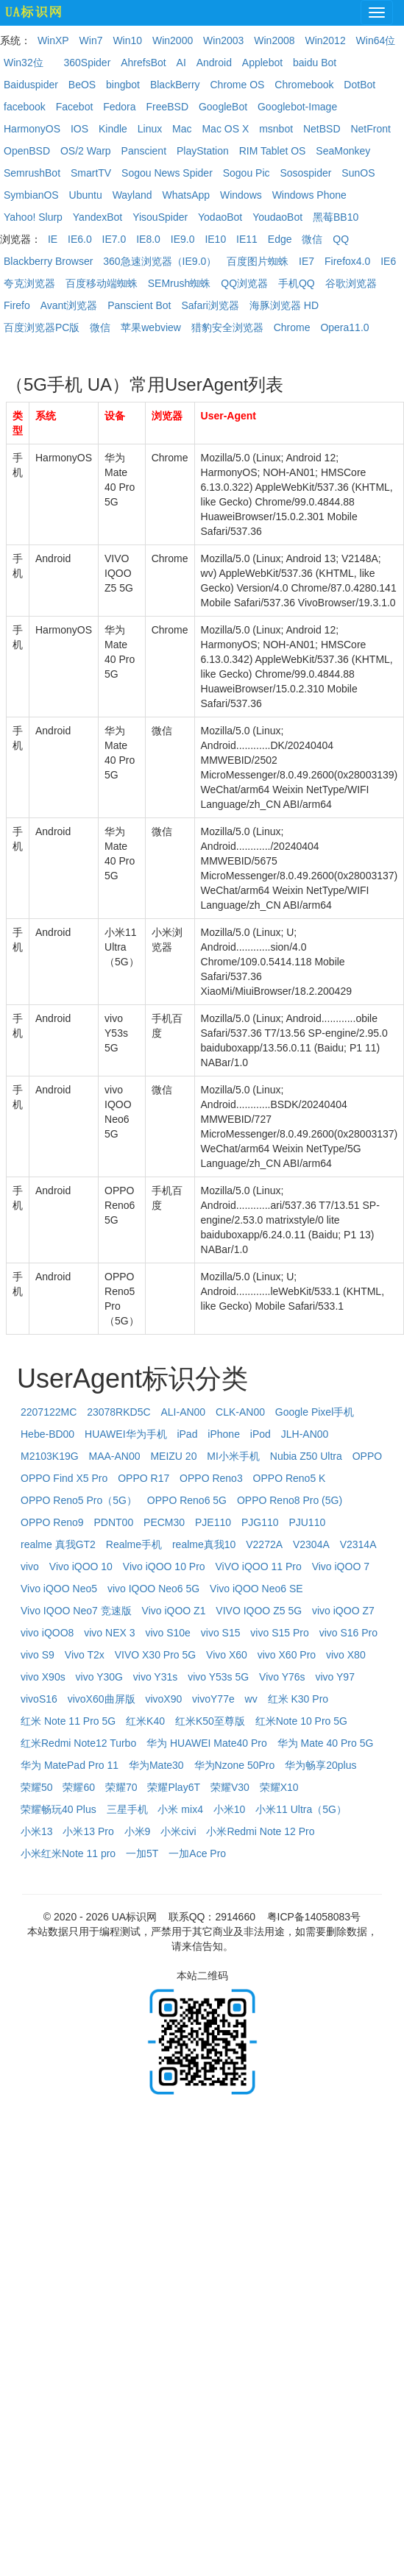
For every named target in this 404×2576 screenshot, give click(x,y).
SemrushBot (32, 173)
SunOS (358, 173)
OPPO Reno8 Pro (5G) (289, 1500)
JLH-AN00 (305, 1434)
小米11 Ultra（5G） (301, 1809)
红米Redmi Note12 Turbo (78, 1743)
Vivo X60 (226, 1655)
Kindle (113, 129)
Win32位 (23, 62)
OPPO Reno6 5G (187, 1500)
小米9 (137, 1831)
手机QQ (296, 283)
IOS (79, 129)
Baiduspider (31, 85)
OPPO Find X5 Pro (64, 1478)
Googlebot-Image (297, 107)
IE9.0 (183, 239)
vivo (30, 1566)
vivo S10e (167, 1633)
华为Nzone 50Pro (234, 1765)
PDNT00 (114, 1522)
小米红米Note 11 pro (68, 1853)
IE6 (388, 261)
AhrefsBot (143, 62)
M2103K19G (50, 1456)
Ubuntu (85, 195)
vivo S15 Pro (279, 1633)
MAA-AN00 (115, 1456)
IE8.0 (148, 239)
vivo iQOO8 (47, 1633)
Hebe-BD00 (47, 1434)
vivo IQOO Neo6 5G (153, 1588)
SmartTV (91, 173)
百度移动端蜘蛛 (101, 283)
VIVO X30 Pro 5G (155, 1655)
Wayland (132, 195)
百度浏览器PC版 (41, 327)
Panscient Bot (139, 305)
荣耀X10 (279, 1787)
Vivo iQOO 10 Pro (164, 1566)
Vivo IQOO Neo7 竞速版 (76, 1611)
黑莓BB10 (335, 217)
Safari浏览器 (210, 305)
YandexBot (97, 217)
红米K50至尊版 (210, 1721)
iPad (187, 1434)
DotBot (359, 85)
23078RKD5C (118, 1412)
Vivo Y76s (282, 1677)
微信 (312, 239)
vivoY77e (213, 1699)
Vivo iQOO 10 (81, 1566)
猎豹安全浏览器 (227, 327)
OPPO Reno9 (52, 1522)
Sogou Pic (246, 173)
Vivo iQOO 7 (340, 1566)
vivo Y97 (335, 1677)
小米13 (37, 1831)
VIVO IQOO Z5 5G (259, 1611)
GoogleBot (223, 107)
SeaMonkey (343, 151)
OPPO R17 (143, 1478)
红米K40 (145, 1721)
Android (214, 62)
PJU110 (306, 1522)
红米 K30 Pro (298, 1699)
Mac (181, 129)
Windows (241, 195)
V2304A (311, 1544)
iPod (260, 1434)
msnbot (276, 129)
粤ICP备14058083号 (314, 1917)
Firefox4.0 (347, 261)
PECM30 (164, 1522)
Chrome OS (237, 85)
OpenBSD (27, 151)
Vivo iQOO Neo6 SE (256, 1588)
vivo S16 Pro (348, 1633)
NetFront (370, 129)
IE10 (215, 239)
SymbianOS (31, 195)
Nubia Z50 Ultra (306, 1456)
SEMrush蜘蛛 (179, 283)
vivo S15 (221, 1633)
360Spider (86, 62)
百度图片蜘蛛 (257, 261)
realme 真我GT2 (58, 1544)
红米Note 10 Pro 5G (301, 1721)
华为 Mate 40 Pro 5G (325, 1743)
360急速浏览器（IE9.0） (159, 261)
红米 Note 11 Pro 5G (68, 1721)
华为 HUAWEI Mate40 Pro (206, 1743)
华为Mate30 (156, 1765)
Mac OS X (225, 129)
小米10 (229, 1809)
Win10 (127, 40)
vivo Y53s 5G (218, 1677)
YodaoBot (220, 217)
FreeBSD (167, 107)
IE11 (247, 239)
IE (52, 239)
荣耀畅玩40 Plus (58, 1809)
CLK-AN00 (240, 1412)
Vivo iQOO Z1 (174, 1611)
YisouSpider (160, 217)
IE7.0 (114, 239)
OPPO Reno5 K (289, 1478)
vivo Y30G (99, 1677)
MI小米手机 (233, 1456)
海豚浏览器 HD (284, 305)
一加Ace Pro (197, 1853)
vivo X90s (43, 1677)
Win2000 (172, 40)
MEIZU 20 (173, 1456)
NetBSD (322, 129)
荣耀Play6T (173, 1787)
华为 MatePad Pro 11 (69, 1765)
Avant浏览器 (69, 305)
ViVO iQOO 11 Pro (259, 1566)
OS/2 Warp (85, 151)
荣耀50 (37, 1787)
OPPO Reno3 (211, 1478)
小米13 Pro (88, 1831)
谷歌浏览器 (351, 283)
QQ (341, 239)
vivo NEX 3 (109, 1633)
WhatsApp (186, 195)
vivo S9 (37, 1655)
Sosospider (305, 173)
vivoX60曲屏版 (101, 1699)
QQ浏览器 (244, 283)
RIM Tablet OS (272, 151)
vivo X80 (346, 1655)
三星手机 (127, 1809)
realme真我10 (203, 1544)
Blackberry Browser (48, 261)
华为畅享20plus (320, 1765)
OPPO (367, 1456)
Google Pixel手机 (314, 1412)
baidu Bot (314, 62)
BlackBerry (175, 85)
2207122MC (49, 1412)
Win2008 (274, 40)
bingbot (123, 85)
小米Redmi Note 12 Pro (260, 1831)
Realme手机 (134, 1544)
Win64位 (376, 40)
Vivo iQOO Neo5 (59, 1588)
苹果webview (151, 327)
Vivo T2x (84, 1655)
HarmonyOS (32, 129)
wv (251, 1699)
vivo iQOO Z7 (343, 1611)
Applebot (262, 62)
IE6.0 (80, 239)
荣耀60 (79, 1787)
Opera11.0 (344, 327)
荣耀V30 (229, 1787)
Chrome (292, 327)
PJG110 (260, 1522)
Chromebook (303, 85)
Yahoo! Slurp (33, 217)
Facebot (74, 107)
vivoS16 (39, 1699)
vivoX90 (163, 1699)
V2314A (358, 1544)
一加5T (142, 1853)
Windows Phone (309, 195)
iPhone (224, 1434)
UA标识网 (134, 1917)
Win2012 (325, 40)
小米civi (178, 1831)
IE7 (306, 261)
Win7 (91, 40)
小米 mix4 (179, 1809)
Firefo (17, 305)
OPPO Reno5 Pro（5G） (79, 1500)
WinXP (53, 40)
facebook (25, 107)
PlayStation (203, 151)
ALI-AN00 (182, 1412)
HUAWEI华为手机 (125, 1434)
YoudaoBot (277, 217)
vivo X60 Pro (287, 1655)
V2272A (264, 1544)
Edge (280, 239)
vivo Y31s (155, 1677)
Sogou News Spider (167, 173)
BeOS (82, 85)
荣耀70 (121, 1787)
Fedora (119, 107)
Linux (150, 129)
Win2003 (223, 40)
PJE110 (213, 1522)
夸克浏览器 (29, 283)
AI (181, 62)
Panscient (143, 151)
